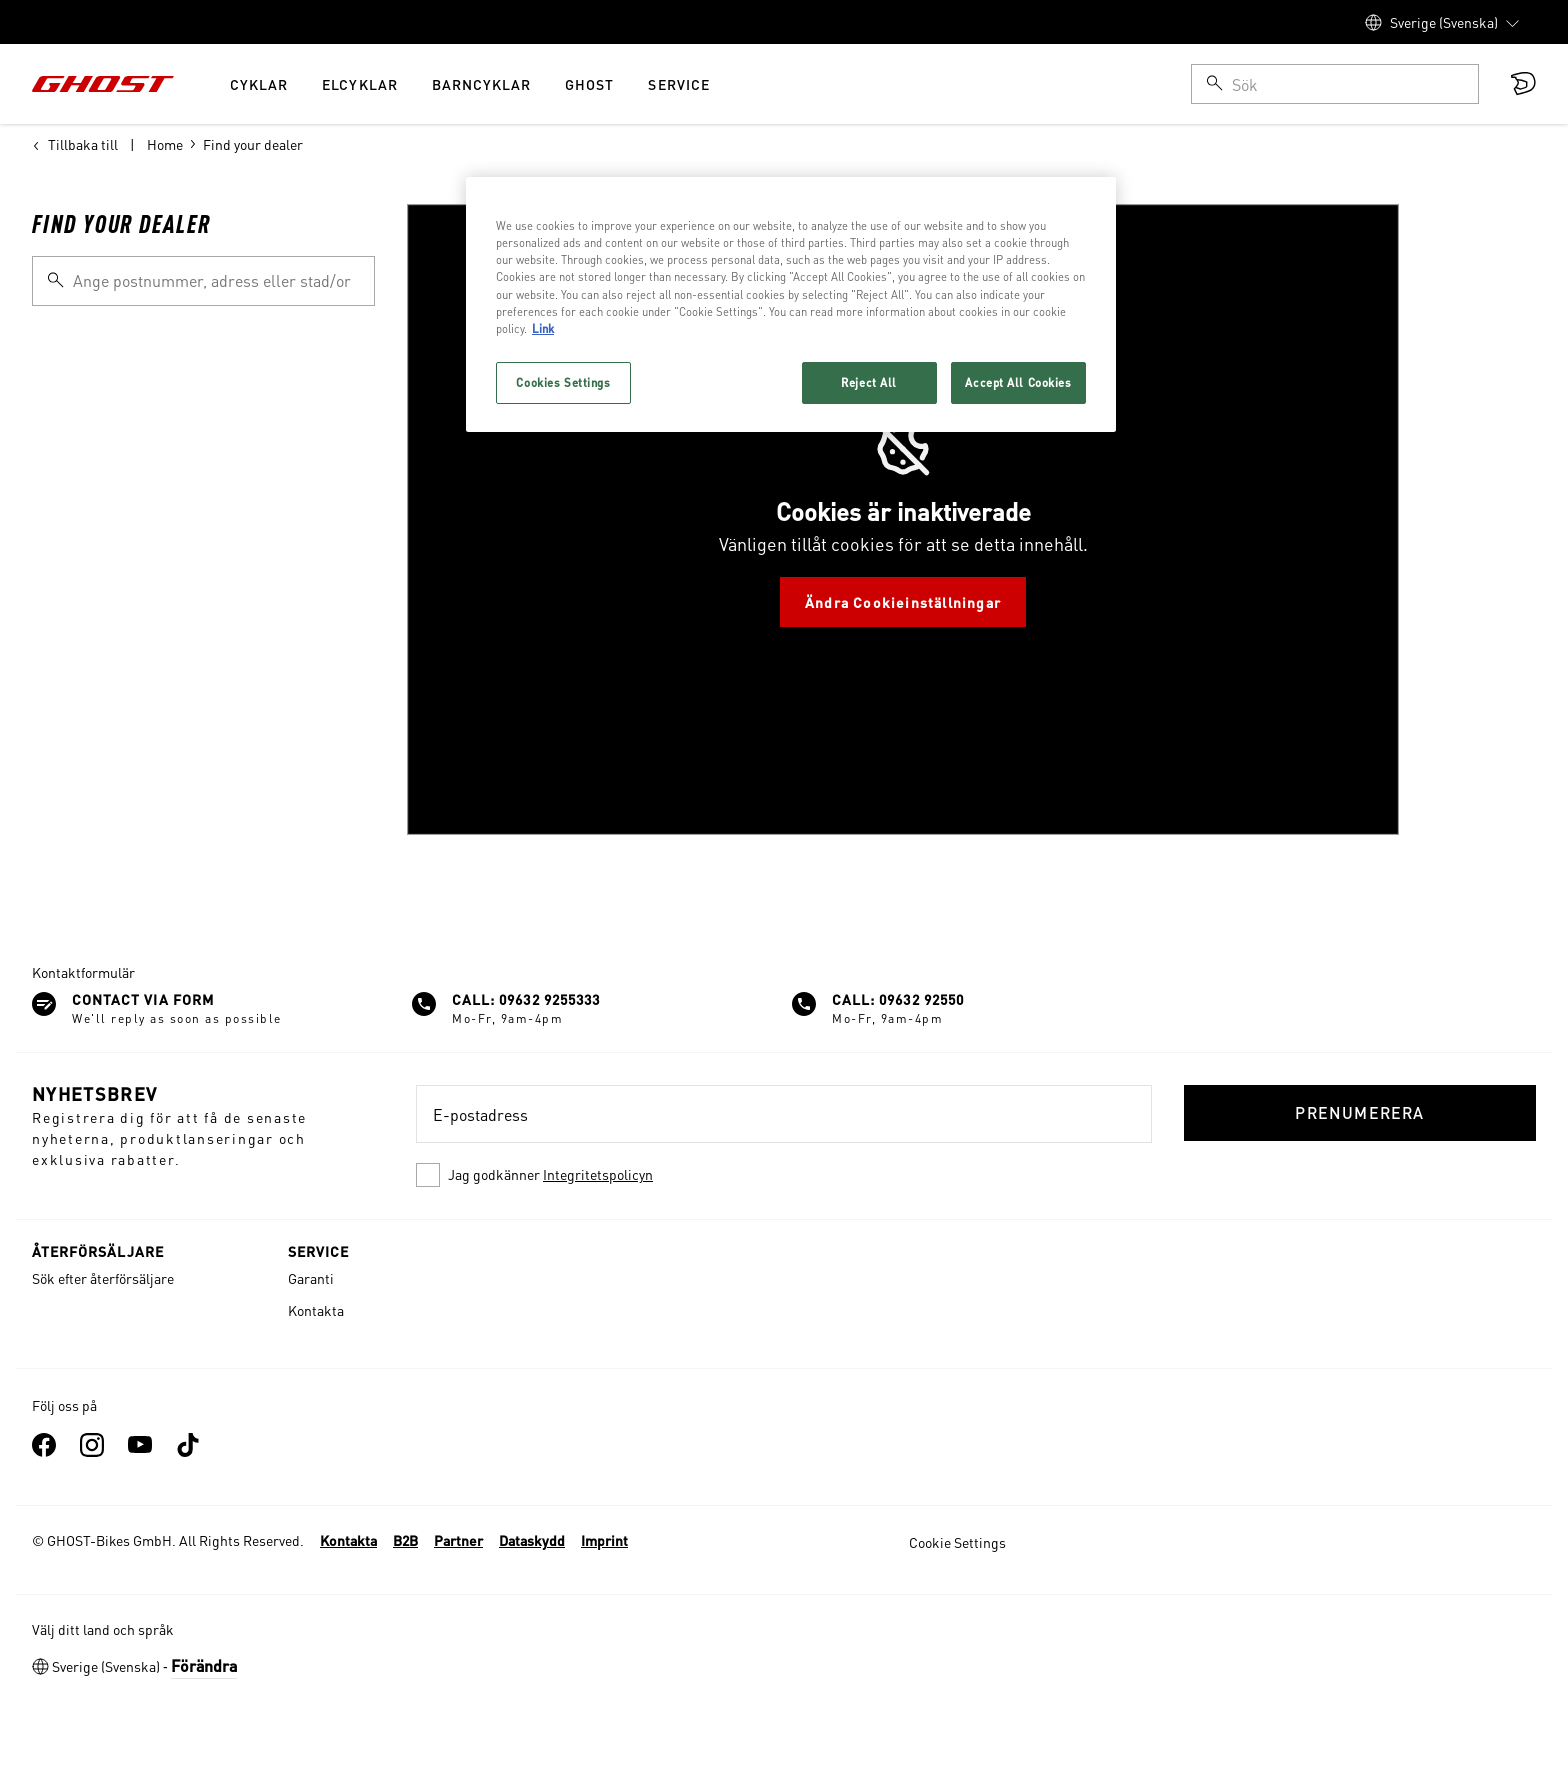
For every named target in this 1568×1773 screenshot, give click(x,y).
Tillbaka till (75, 144)
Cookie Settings (957, 1542)
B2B (405, 1540)
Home (165, 144)
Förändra (204, 1665)
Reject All (869, 382)
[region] (791, 304)
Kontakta (316, 1310)
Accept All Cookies (1018, 382)
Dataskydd (532, 1540)
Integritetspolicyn (598, 1174)
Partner (458, 1540)
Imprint (604, 1540)
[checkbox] (784, 1175)
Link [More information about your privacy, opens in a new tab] (543, 328)
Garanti (311, 1278)
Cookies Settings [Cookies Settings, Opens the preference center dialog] (563, 382)
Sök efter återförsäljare (103, 1278)
